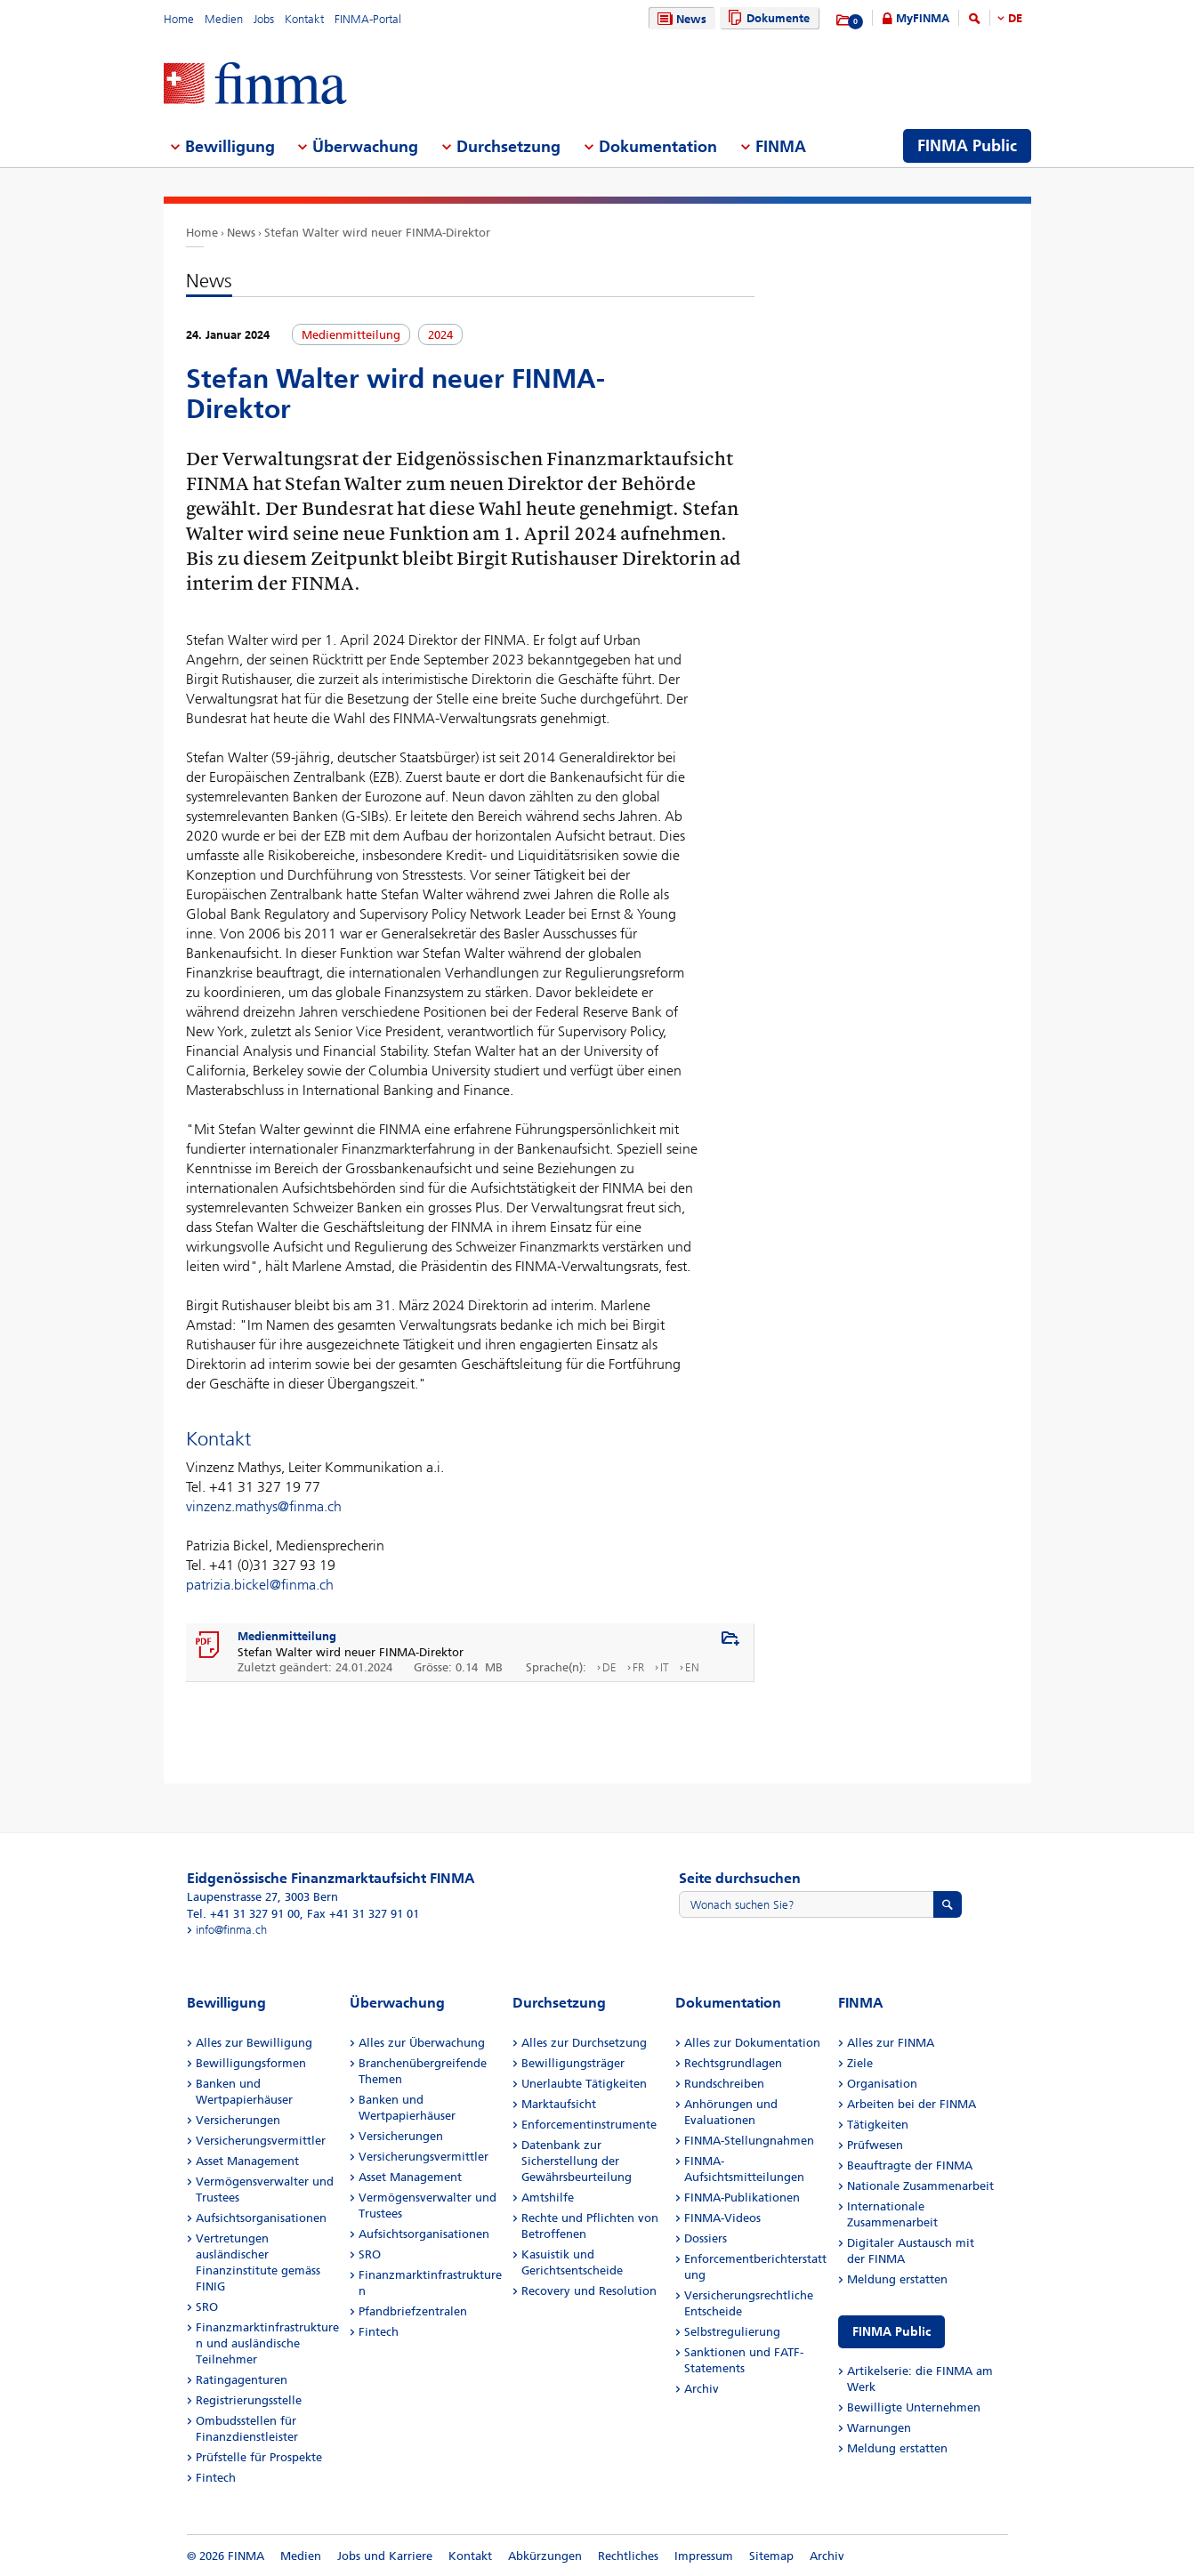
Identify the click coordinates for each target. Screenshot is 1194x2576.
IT (664, 1667)
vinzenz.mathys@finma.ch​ (264, 1506)
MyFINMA (922, 18)
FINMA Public (891, 2331)
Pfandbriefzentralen (413, 2311)
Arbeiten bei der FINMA (911, 2104)
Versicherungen (238, 2120)
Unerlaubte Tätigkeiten (584, 2083)
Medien (224, 19)
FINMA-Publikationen (742, 2197)
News (679, 19)
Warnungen (879, 2428)
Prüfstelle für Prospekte (259, 2457)
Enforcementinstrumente (589, 2124)
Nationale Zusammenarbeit (920, 2186)
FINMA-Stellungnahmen (749, 2140)
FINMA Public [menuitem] (967, 146)
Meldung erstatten (897, 2279)
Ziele (860, 2063)
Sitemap (771, 2556)
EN (692, 1667)
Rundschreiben (724, 2083)
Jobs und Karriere (384, 2556)
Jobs (264, 19)
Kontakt (304, 19)
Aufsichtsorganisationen (261, 2218)
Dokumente (766, 18)
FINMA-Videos (722, 2218)
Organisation (882, 2083)
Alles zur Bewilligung (254, 2042)
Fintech (216, 2477)
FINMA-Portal (368, 19)
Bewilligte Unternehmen (913, 2407)
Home (179, 19)
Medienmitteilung (287, 1636)
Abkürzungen (545, 2556)
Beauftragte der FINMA (909, 2165)
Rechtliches (628, 2556)
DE (1015, 18)
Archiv (701, 2388)
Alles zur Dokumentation (752, 2042)
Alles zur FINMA (890, 2042)
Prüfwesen (875, 2145)
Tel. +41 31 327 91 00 (243, 1913)
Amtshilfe (547, 2197)
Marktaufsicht (558, 2104)
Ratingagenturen (241, 2380)
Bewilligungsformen (251, 2063)
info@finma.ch (231, 1929)
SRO (207, 2307)
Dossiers (705, 2238)
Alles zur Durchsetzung (584, 2042)
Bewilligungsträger (573, 2063)
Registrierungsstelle (249, 2400)
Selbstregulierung (732, 2332)
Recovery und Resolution (589, 2291)
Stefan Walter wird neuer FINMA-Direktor (377, 232)
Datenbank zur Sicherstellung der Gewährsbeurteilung (576, 2161)
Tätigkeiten (877, 2124)
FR (638, 1667)
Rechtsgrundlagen (733, 2063)
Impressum (703, 2556)
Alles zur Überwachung (422, 2042)
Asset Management (247, 2161)
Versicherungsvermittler (261, 2140)
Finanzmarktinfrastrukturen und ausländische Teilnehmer (267, 2343)
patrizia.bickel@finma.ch (260, 1584)
